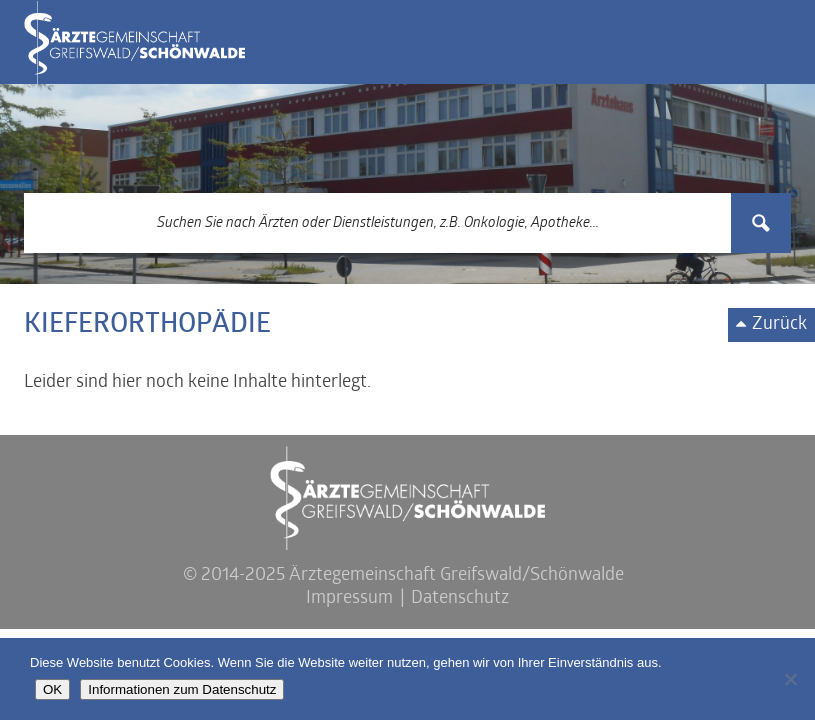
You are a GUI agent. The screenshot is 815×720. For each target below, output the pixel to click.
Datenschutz (460, 598)
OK (52, 689)
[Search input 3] (378, 223)
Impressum (349, 598)
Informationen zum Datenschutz (182, 689)
